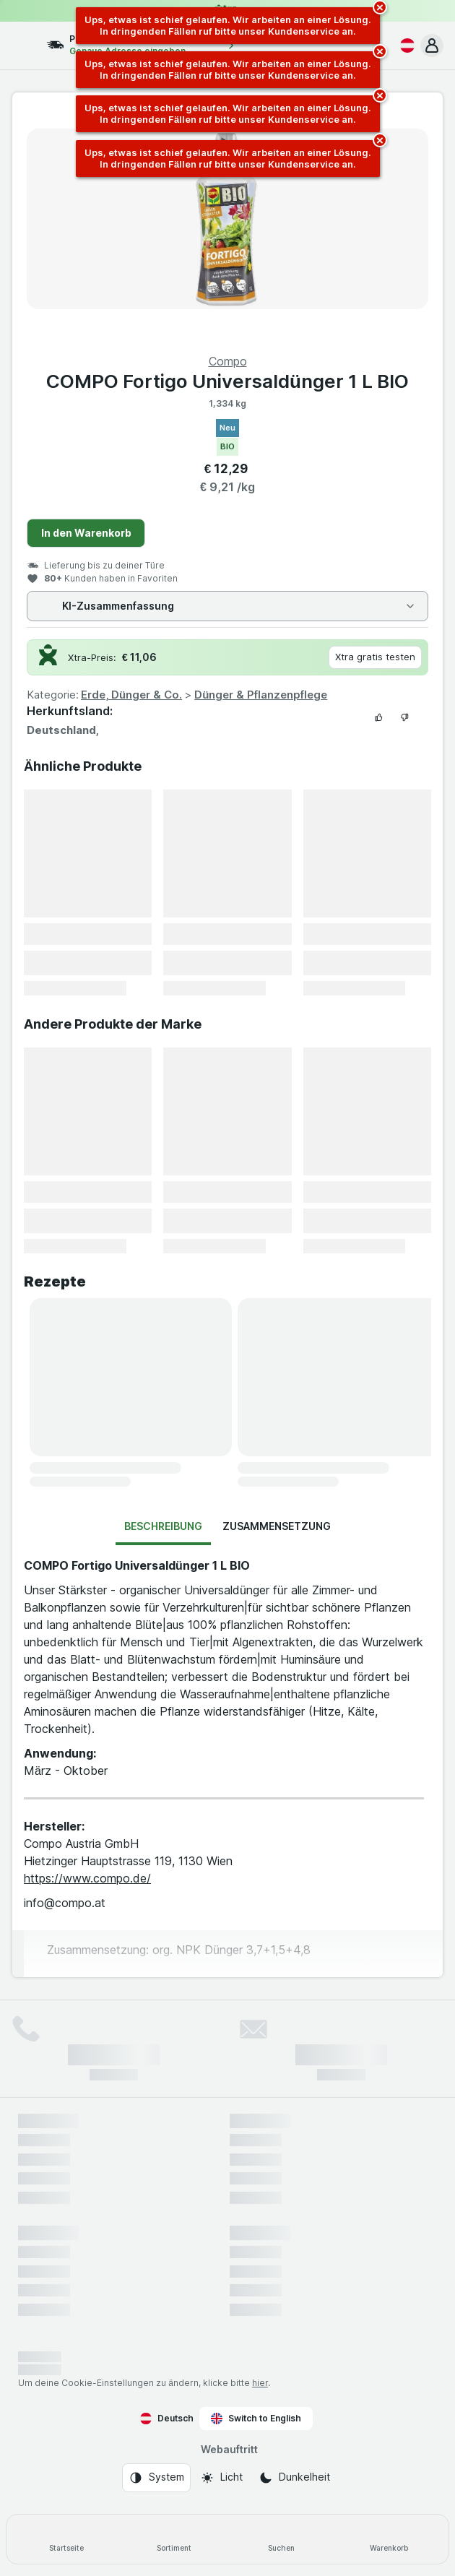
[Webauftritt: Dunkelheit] (294, 2477)
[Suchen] (281, 2539)
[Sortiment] (174, 2539)
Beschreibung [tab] (163, 1526)
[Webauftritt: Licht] (221, 2477)
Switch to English (256, 2418)
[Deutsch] (404, 45)
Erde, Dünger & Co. (131, 694)
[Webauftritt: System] (156, 2477)
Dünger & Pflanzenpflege (260, 694)
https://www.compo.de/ (87, 1878)
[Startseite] (66, 2539)
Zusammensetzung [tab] (276, 1526)
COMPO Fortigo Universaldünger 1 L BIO (227, 381)
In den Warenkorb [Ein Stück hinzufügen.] (86, 533)
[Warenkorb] (389, 2539)
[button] (431, 45)
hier (260, 2382)
